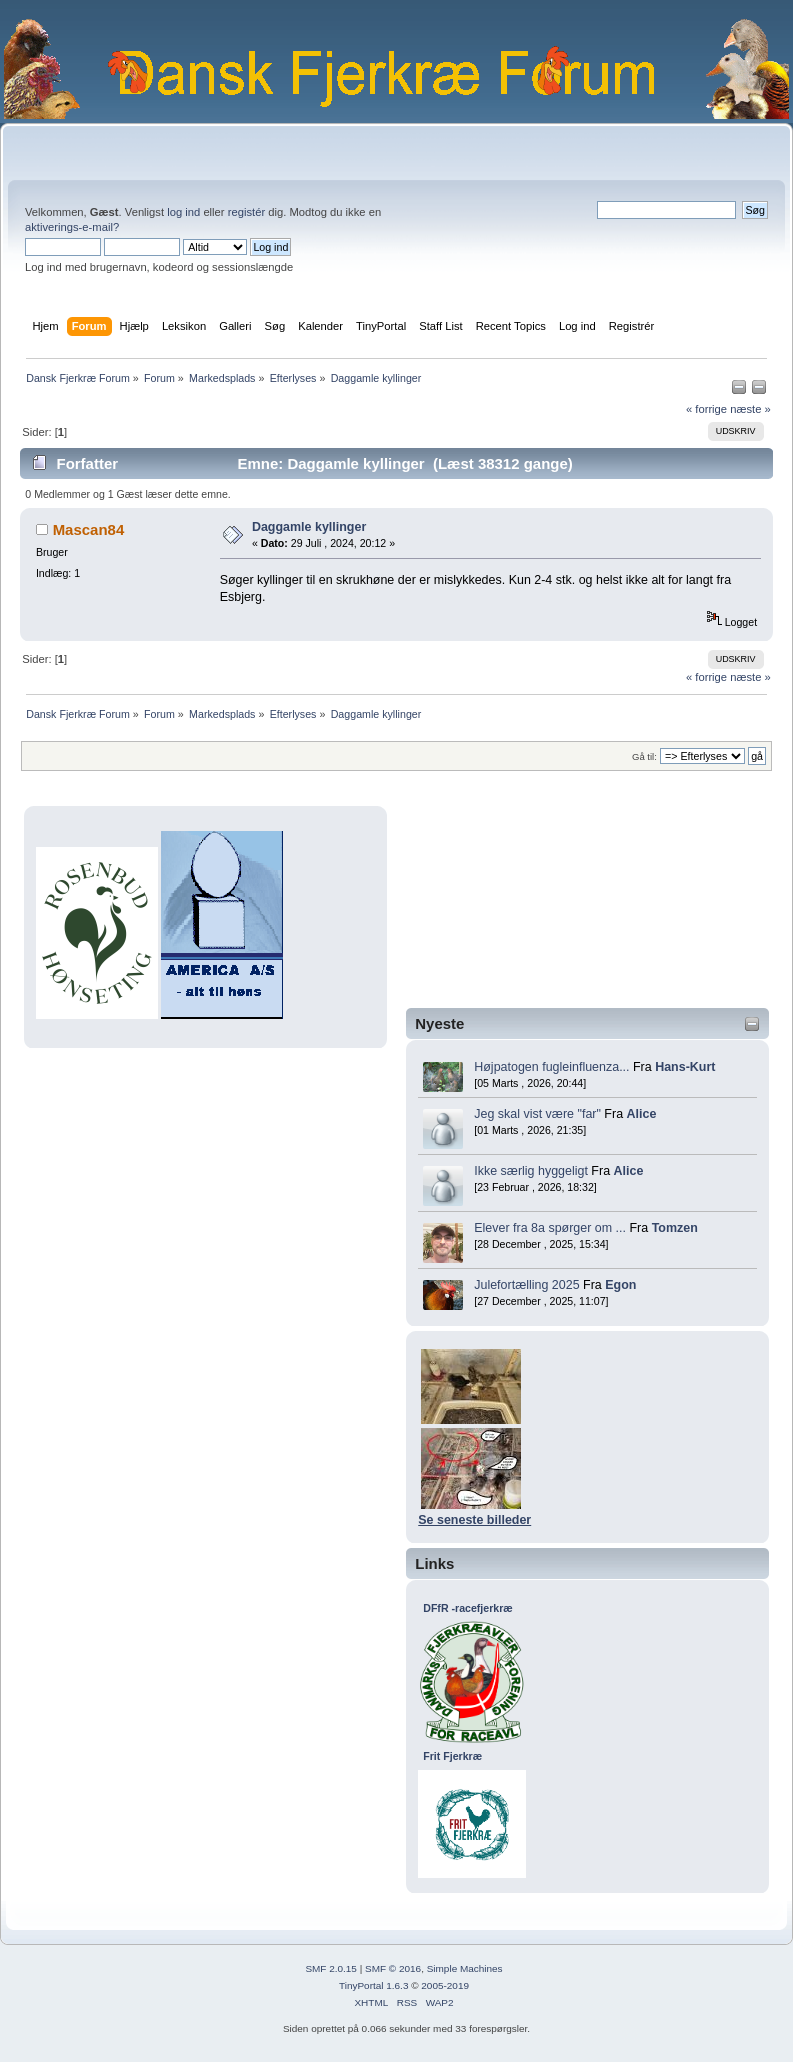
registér (246, 212)
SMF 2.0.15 (331, 1968)
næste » (750, 409)
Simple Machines (465, 1968)
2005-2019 (445, 1985)
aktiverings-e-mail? (72, 227)
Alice (642, 1114)
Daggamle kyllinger (309, 527)
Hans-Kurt (685, 1067)
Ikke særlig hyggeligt (531, 1171)
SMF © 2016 (393, 1968)
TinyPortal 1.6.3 (373, 1985)
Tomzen (675, 1228)
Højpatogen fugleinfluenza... (551, 1067)
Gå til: (644, 756)
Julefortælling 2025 (526, 1285)
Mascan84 (89, 529)
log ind (183, 212)
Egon (620, 1285)
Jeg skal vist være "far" (537, 1114)
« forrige (706, 409)
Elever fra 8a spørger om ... (550, 1228)
